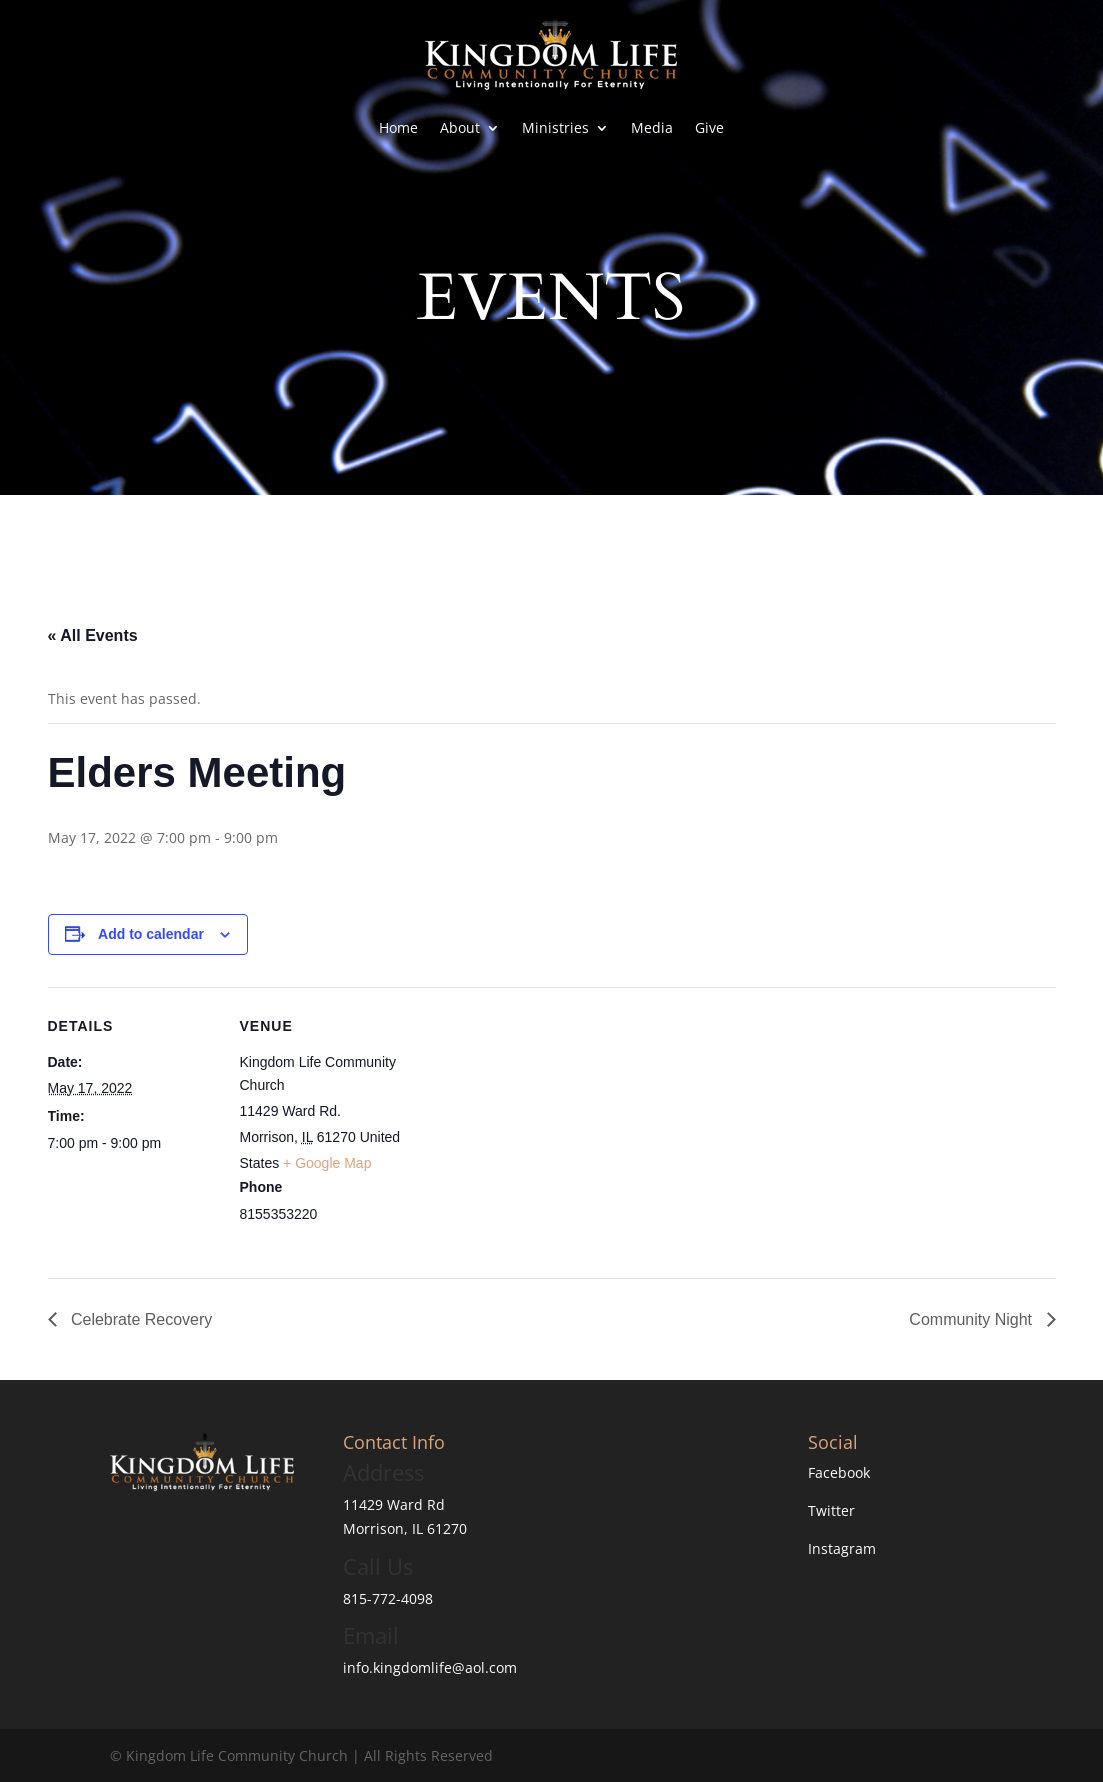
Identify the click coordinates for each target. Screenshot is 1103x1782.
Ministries (555, 127)
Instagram (842, 1548)
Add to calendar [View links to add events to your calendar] (151, 934)
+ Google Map (327, 1163)
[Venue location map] (537, 1125)
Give (709, 127)
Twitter (831, 1510)
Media (652, 127)
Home (398, 127)
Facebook (839, 1472)
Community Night (972, 1319)
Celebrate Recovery (140, 1319)
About (460, 127)
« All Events (93, 635)
